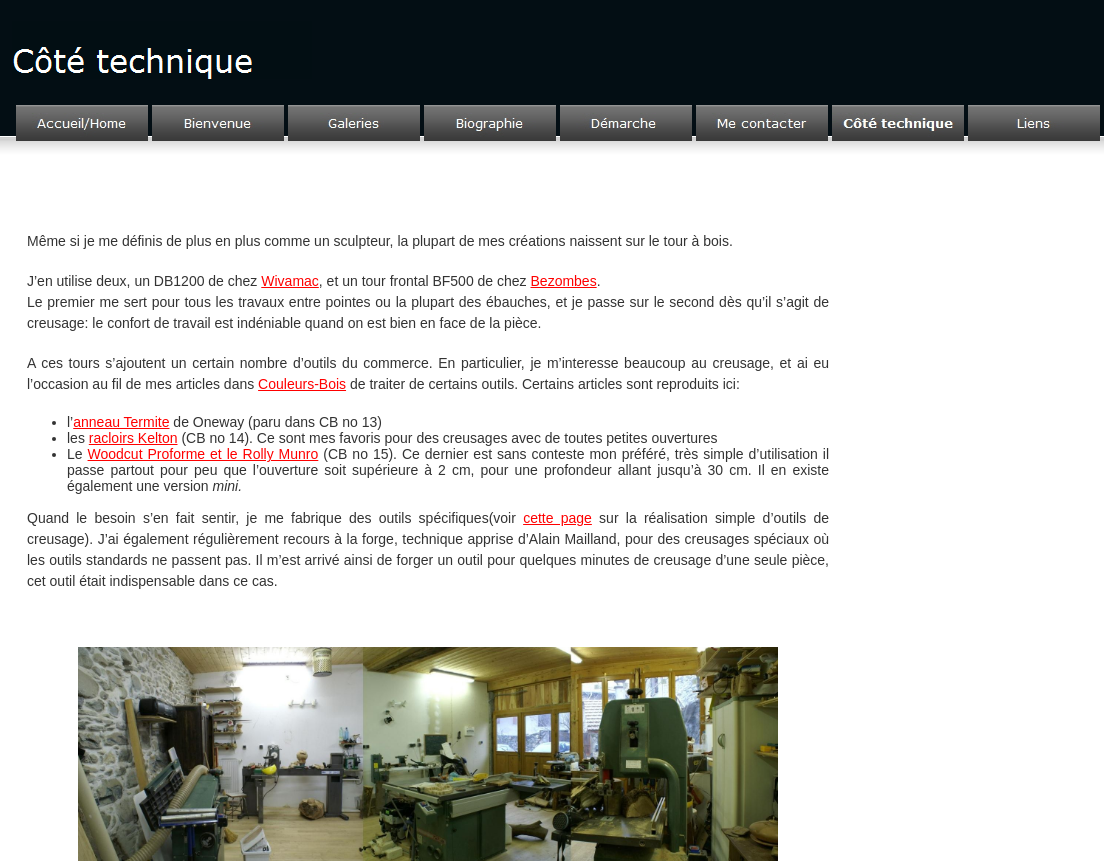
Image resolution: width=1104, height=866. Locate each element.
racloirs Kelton (133, 438)
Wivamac (290, 281)
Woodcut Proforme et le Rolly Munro (203, 454)
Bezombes (564, 281)
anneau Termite (121, 422)
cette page (557, 518)
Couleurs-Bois (302, 384)
